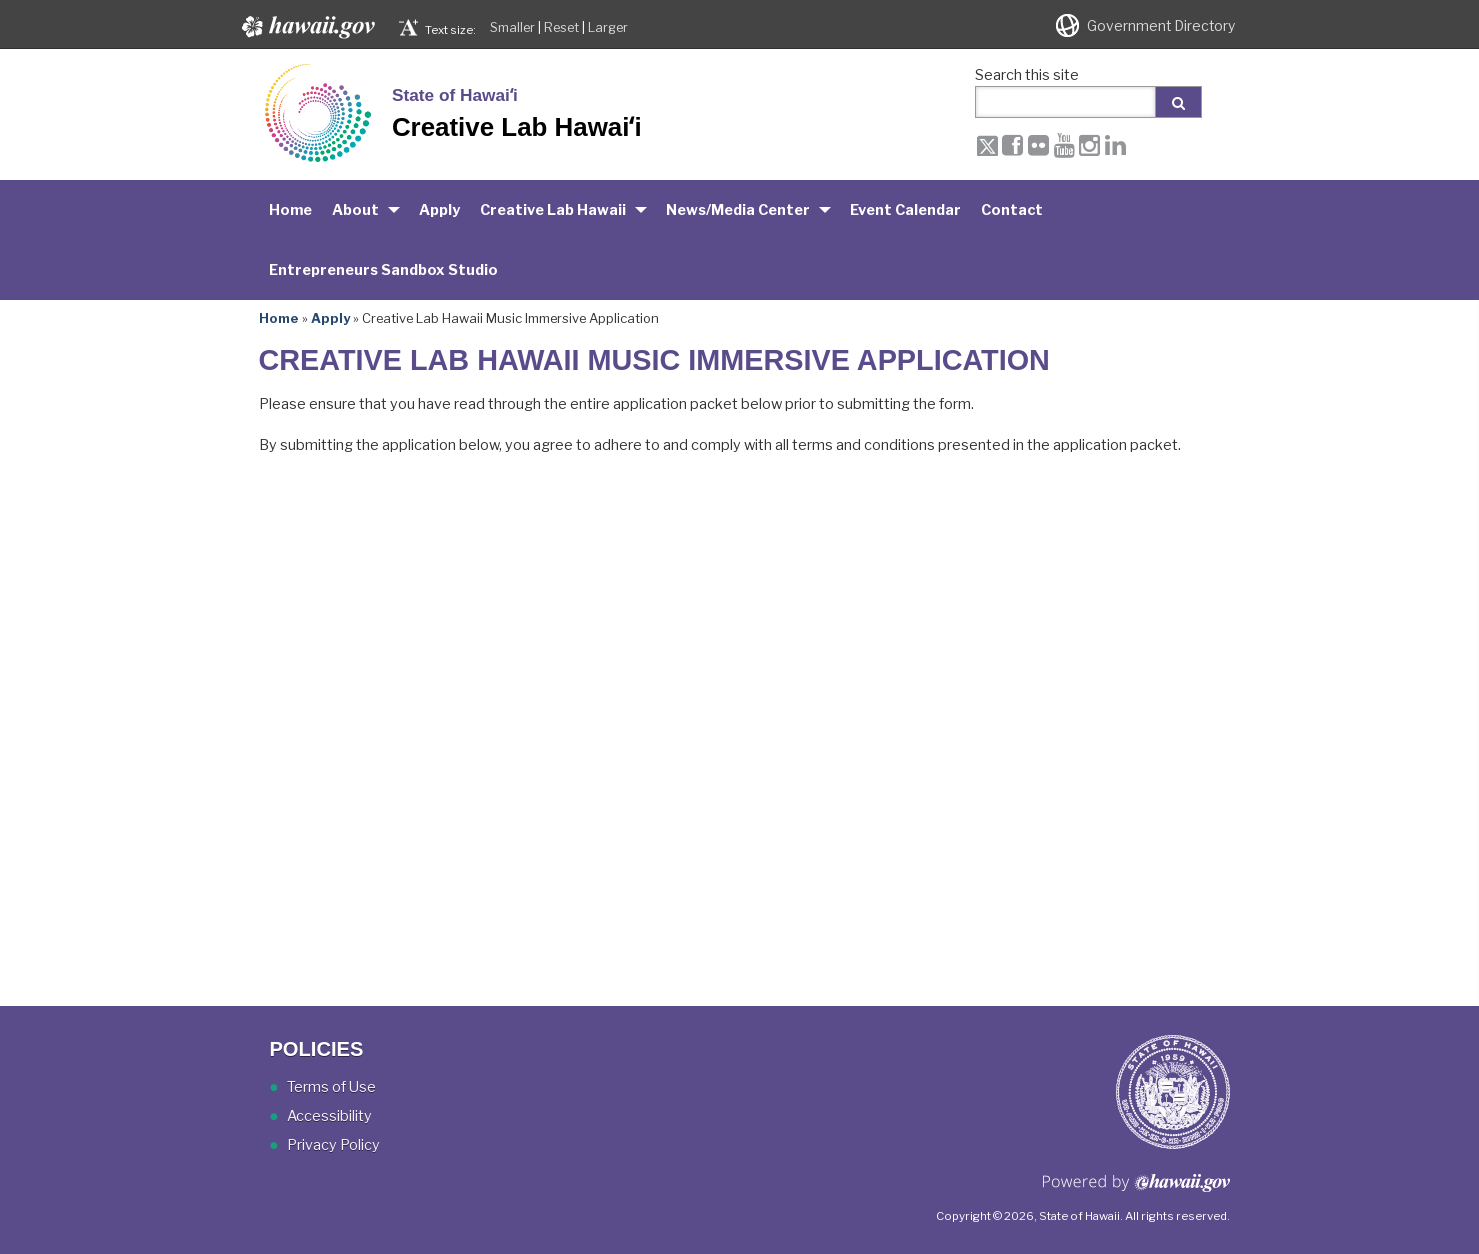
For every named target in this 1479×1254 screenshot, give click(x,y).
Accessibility (329, 1116)
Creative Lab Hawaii (553, 210)
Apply (439, 210)
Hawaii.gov (306, 27)
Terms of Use (331, 1087)
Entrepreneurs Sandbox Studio (383, 270)
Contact (1012, 210)
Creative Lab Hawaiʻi (517, 127)
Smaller (512, 27)
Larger (608, 27)
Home (290, 210)
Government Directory (1161, 26)
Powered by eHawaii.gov (1136, 1190)
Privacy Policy (333, 1145)
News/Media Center (738, 210)
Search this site (1027, 75)
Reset (561, 27)
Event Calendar (905, 210)
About (355, 210)
